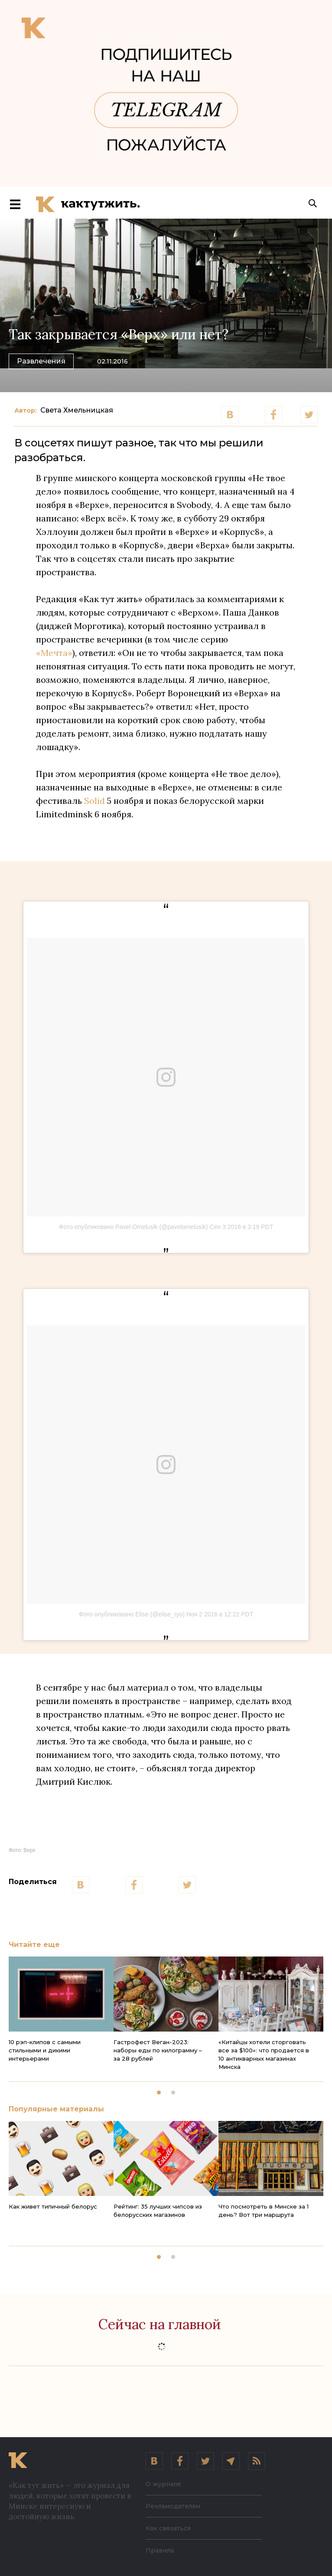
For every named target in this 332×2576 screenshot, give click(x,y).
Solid (94, 803)
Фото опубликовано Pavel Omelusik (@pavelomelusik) (133, 1229)
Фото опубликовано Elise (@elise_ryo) (132, 1616)
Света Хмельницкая (76, 413)
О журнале (163, 2484)
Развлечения (41, 363)
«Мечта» (54, 655)
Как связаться (168, 2528)
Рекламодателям (173, 2506)
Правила (160, 2550)
